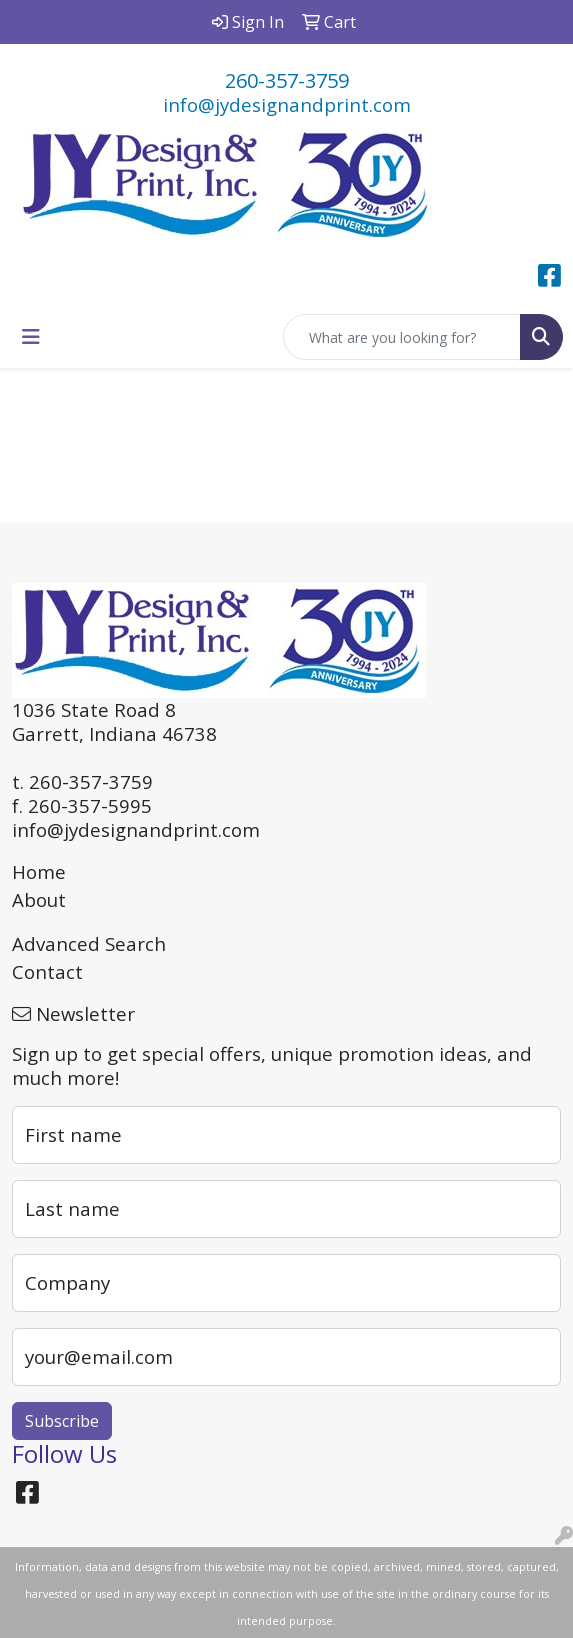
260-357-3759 (287, 80)
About (39, 899)
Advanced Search (89, 943)
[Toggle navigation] (31, 337)
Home (39, 871)
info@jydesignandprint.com (287, 104)
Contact (47, 971)
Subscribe (62, 1421)
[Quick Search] (402, 337)
